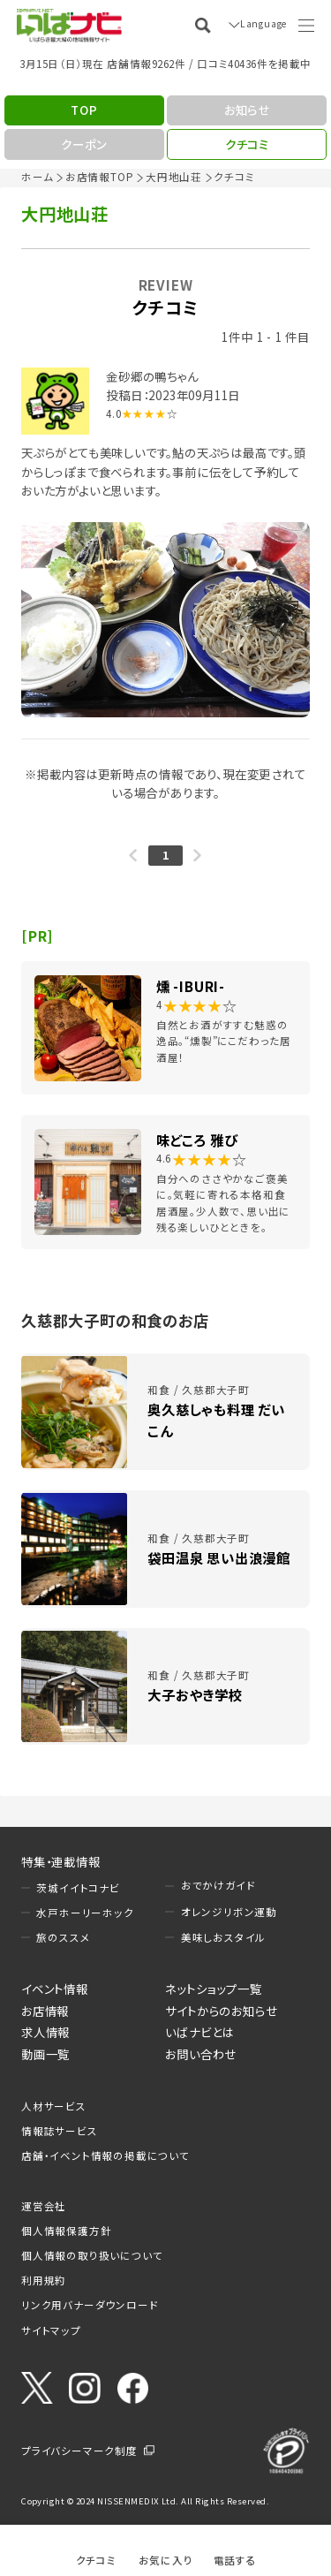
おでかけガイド (218, 1885)
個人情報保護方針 (66, 2231)
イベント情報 (54, 1988)
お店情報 (45, 2010)
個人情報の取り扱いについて (91, 2255)
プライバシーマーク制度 (79, 2450)
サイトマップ (51, 2330)
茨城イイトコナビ (77, 1888)
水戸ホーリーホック (84, 1912)
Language (260, 25)
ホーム (37, 177)
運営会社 (43, 2206)
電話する (235, 2559)
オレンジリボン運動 (229, 1912)
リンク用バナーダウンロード (89, 2305)
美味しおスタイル (223, 1937)
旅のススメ (63, 1937)
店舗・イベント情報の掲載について (105, 2155)
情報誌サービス (59, 2131)
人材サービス (54, 2106)
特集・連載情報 (61, 1861)
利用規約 (43, 2280)
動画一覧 (45, 2054)
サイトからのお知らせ (221, 2010)
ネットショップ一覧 (213, 1988)
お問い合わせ (201, 2054)
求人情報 (45, 2032)
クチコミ (96, 2559)
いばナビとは (199, 2032)
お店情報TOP (99, 177)
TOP (84, 109)
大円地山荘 (174, 177)
